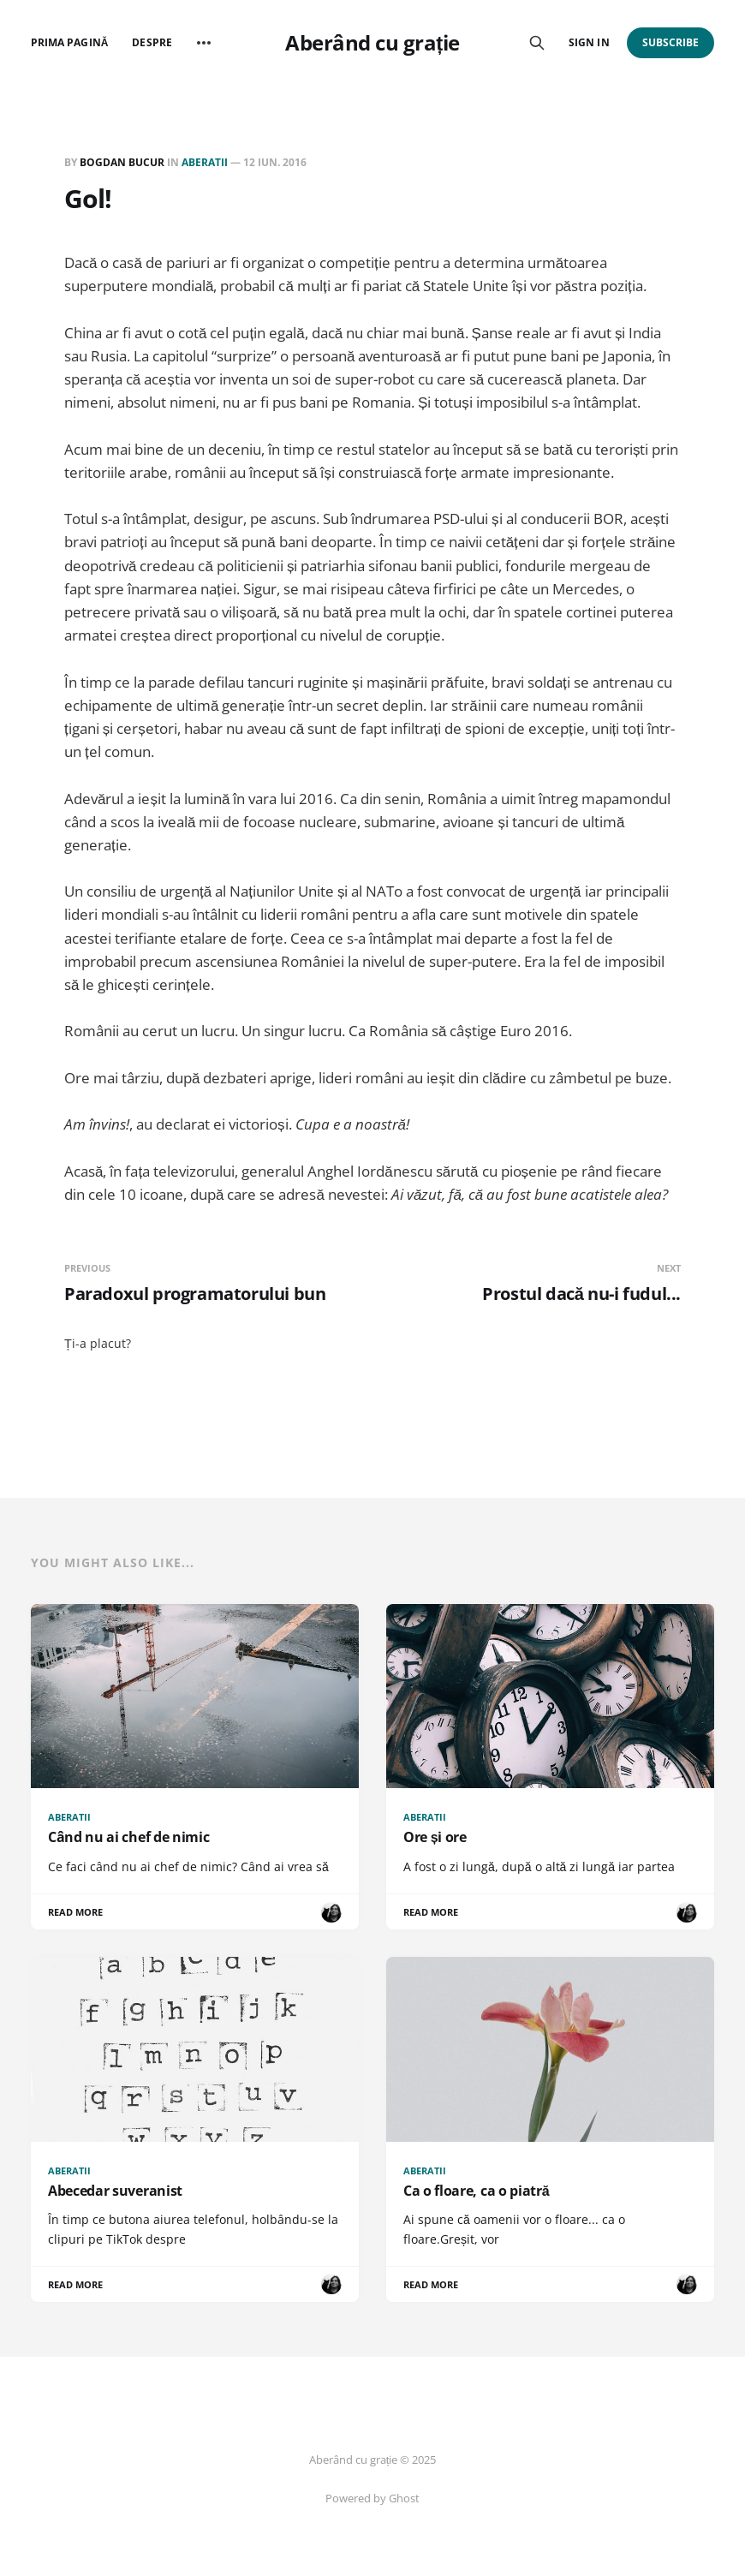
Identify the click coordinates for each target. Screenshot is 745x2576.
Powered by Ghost (372, 2498)
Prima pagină (69, 42)
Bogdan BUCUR (122, 162)
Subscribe (671, 42)
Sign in (589, 42)
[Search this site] (537, 43)
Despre (151, 42)
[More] (204, 43)
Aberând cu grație (372, 43)
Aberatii (205, 162)
